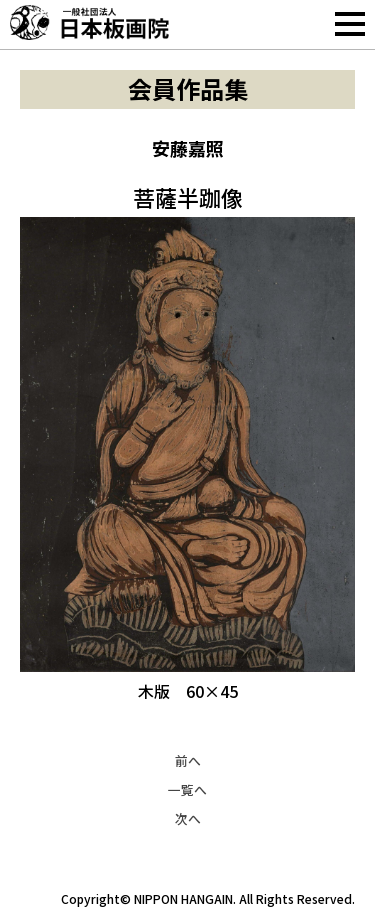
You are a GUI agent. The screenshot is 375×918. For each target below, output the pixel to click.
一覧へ (187, 789)
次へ (188, 818)
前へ (188, 760)
